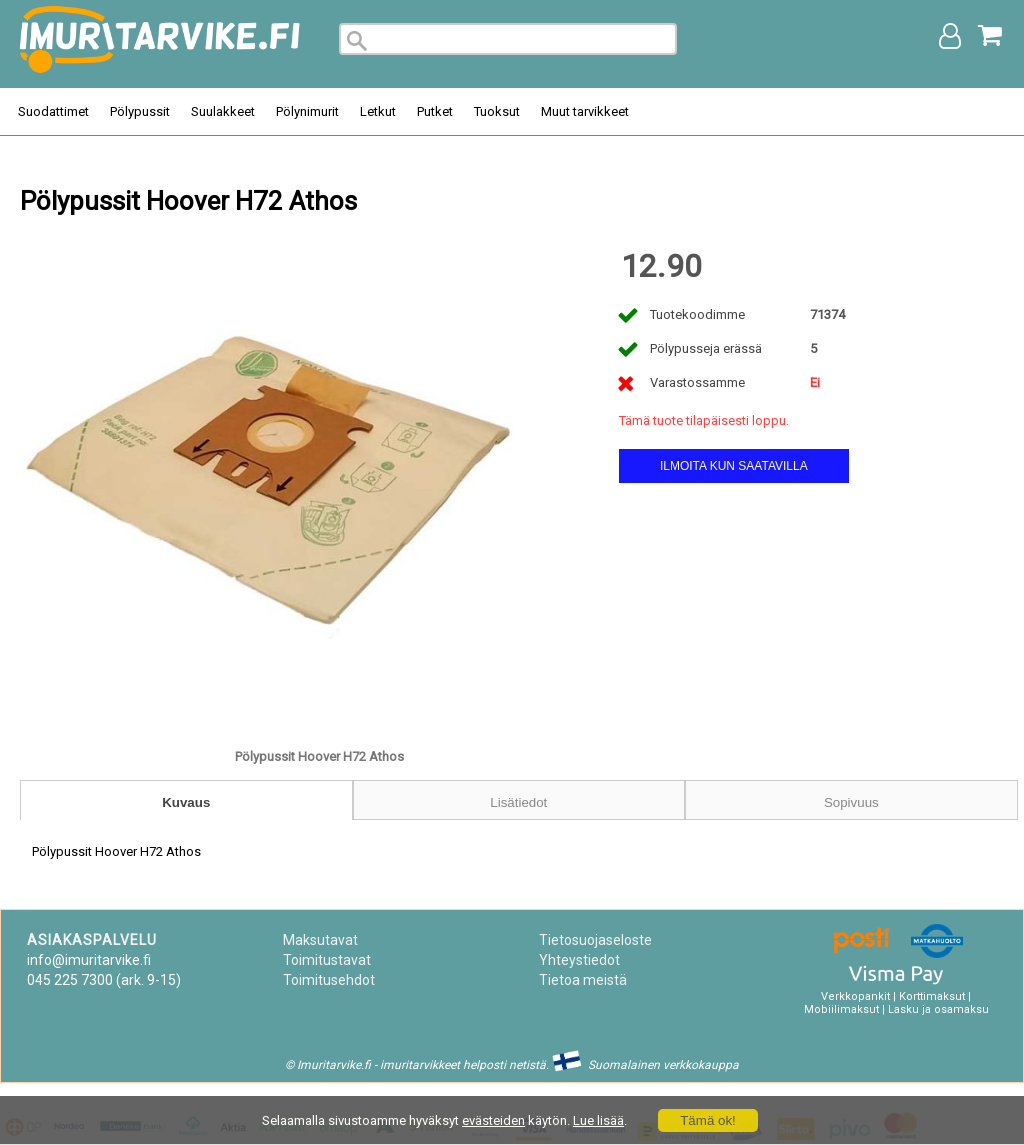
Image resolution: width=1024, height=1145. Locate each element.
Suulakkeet (223, 111)
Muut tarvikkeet (585, 111)
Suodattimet (53, 111)
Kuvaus (186, 802)
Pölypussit (140, 111)
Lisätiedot (518, 802)
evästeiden (493, 1120)
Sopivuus (851, 802)
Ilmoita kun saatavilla (734, 466)
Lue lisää (598, 1120)
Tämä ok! (708, 1120)
